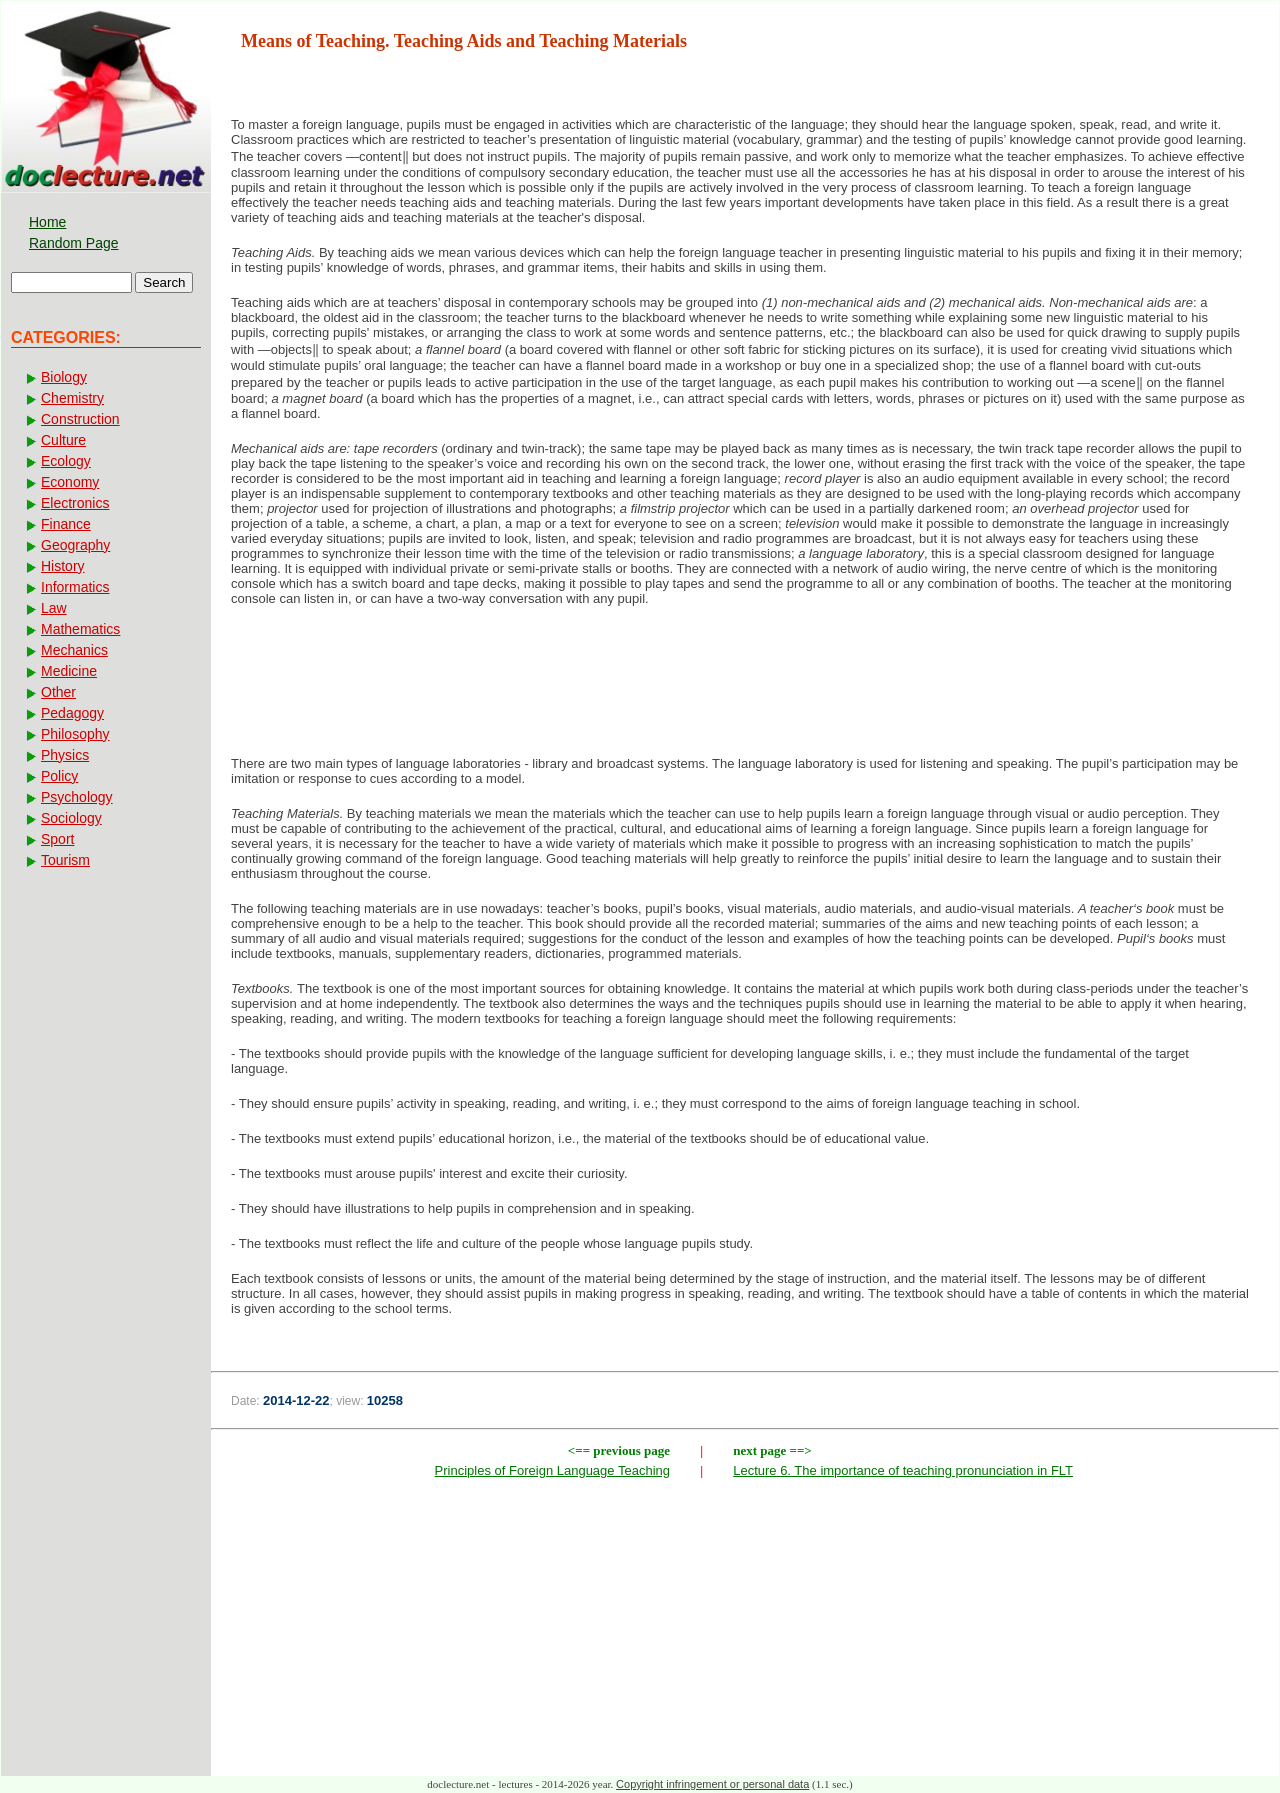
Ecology (66, 461)
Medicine (69, 671)
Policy (59, 776)
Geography (75, 545)
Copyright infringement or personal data (712, 1784)
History (63, 566)
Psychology (77, 797)
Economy (70, 482)
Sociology (71, 818)
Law (54, 608)
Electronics (75, 503)
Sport (57, 839)
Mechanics (74, 650)
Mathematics (80, 629)
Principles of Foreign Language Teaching (552, 1470)
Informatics (75, 587)
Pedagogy (72, 713)
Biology (64, 377)
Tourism (65, 860)
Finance (66, 524)
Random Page (74, 243)
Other (58, 692)
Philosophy (75, 734)
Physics (65, 755)
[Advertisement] (745, 687)
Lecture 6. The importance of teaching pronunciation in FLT (903, 1470)
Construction (80, 419)
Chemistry (72, 398)
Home (47, 222)
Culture (63, 440)
